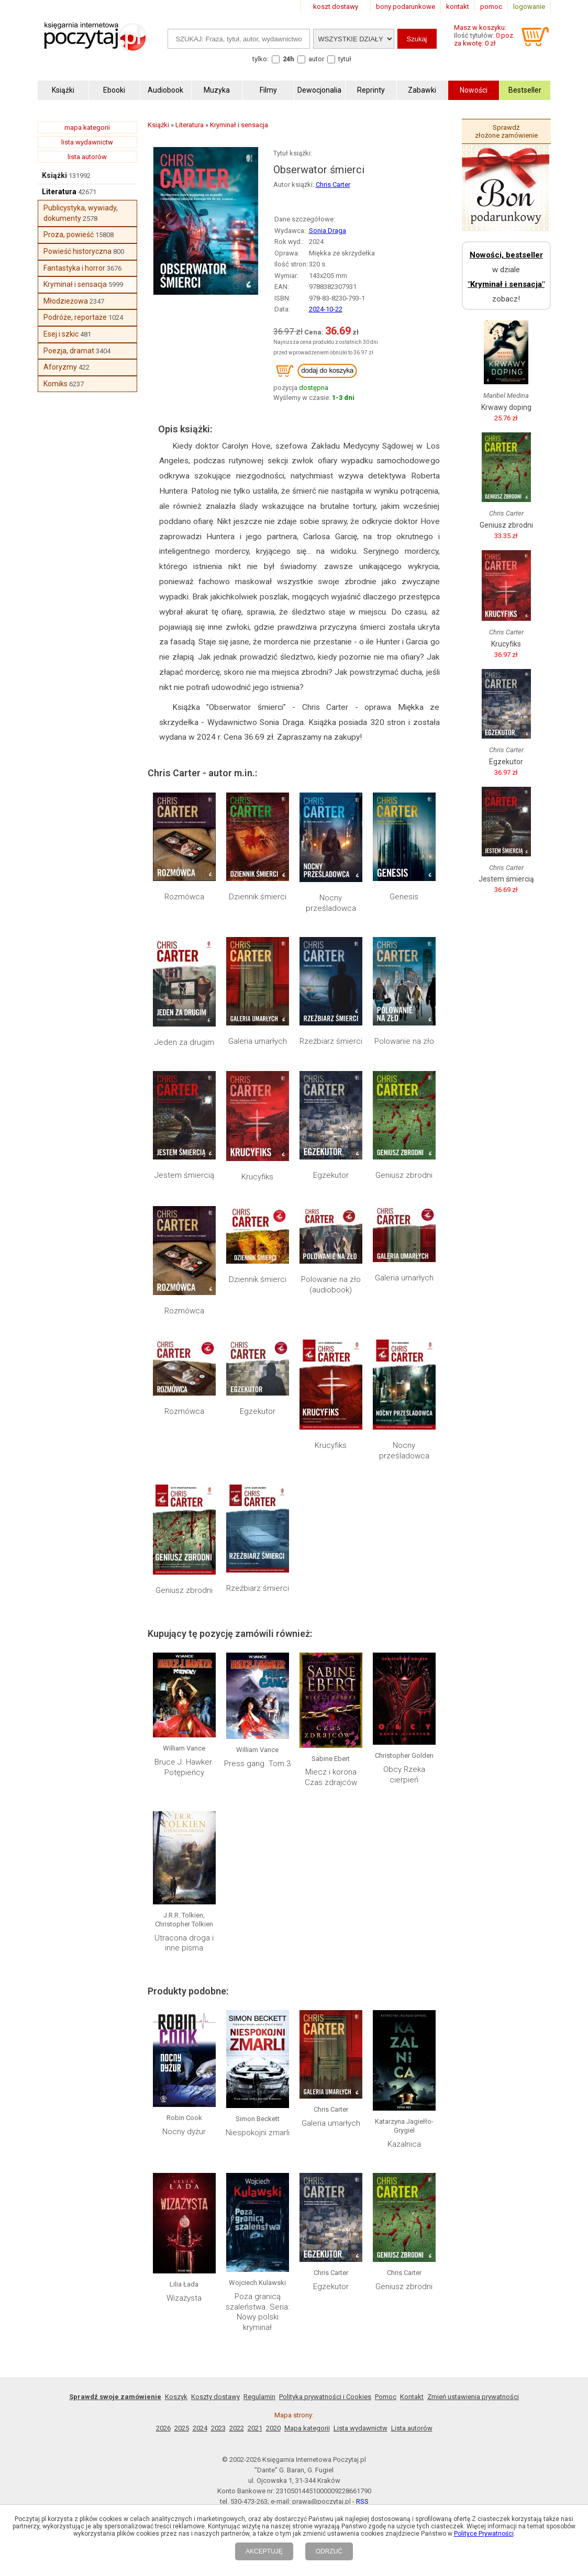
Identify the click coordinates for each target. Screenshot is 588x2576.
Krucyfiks (257, 1176)
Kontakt (412, 2397)
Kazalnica (404, 2144)
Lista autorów (411, 2428)
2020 (273, 2428)
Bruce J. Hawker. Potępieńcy (184, 1767)
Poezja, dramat (68, 351)
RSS (362, 2501)
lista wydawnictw (87, 142)
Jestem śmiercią (184, 1175)
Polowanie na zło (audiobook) (331, 1285)
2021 (255, 2428)
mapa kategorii (87, 127)
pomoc (491, 6)
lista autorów (87, 157)
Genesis (404, 896)
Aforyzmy (60, 367)
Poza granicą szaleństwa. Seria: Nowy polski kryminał (258, 2312)
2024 (200, 2428)
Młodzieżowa (65, 301)
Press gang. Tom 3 (257, 1763)
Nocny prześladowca (331, 903)
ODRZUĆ (329, 2551)
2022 (236, 2428)
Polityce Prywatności (484, 2533)
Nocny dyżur (184, 2131)
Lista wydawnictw (360, 2428)
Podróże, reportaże (75, 317)
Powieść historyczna (77, 251)
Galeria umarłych (257, 1041)
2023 (218, 2428)
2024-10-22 (325, 309)
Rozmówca (184, 896)
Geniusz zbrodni (403, 1175)
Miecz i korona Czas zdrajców (331, 1777)
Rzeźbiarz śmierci (330, 1041)
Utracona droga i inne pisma (184, 1943)
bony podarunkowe (405, 6)
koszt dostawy (335, 6)
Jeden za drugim (184, 1042)
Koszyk (176, 2397)
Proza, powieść (68, 234)
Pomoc (385, 2397)
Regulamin (259, 2397)
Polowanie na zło (404, 1041)
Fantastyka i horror (74, 268)
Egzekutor (331, 1175)
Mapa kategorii (307, 2428)
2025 (181, 2428)
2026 (163, 2428)
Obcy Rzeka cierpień (404, 1775)
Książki (54, 175)
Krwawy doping (506, 407)
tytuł (344, 59)
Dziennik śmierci (257, 896)
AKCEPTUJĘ (264, 2551)
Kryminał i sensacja (75, 284)
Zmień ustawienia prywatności (473, 2397)
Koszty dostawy (215, 2397)
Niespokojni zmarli (258, 2132)
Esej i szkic (61, 334)
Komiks (55, 384)
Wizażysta (184, 2298)
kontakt (457, 6)
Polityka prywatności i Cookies (325, 2397)
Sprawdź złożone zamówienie (506, 131)
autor (316, 59)
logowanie (529, 6)
